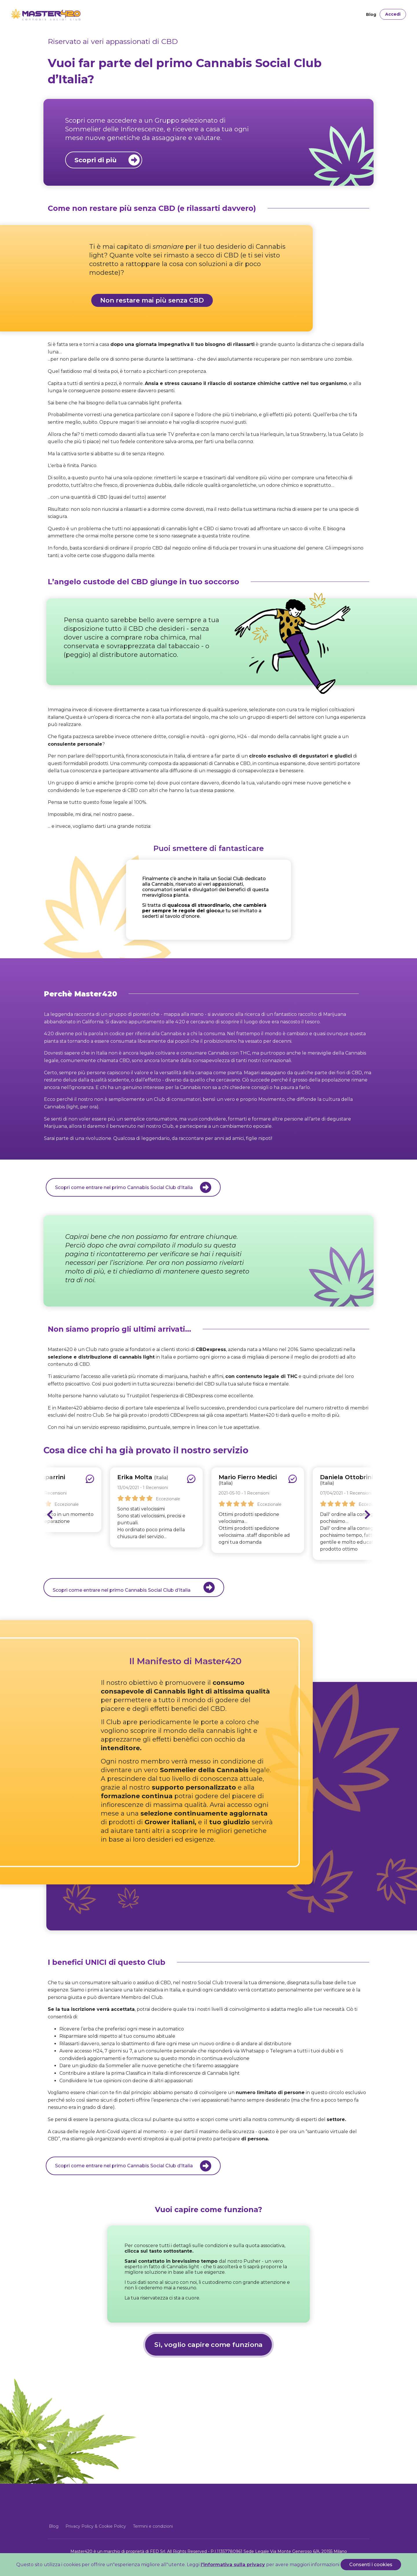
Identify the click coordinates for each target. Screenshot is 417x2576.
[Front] (30, 14)
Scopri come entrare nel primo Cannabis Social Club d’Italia (134, 1587)
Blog (371, 14)
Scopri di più (107, 160)
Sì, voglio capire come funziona (208, 2345)
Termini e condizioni (153, 2526)
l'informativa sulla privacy (233, 2564)
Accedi (392, 14)
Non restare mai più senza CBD (152, 300)
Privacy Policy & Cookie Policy (95, 2526)
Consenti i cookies (370, 2564)
